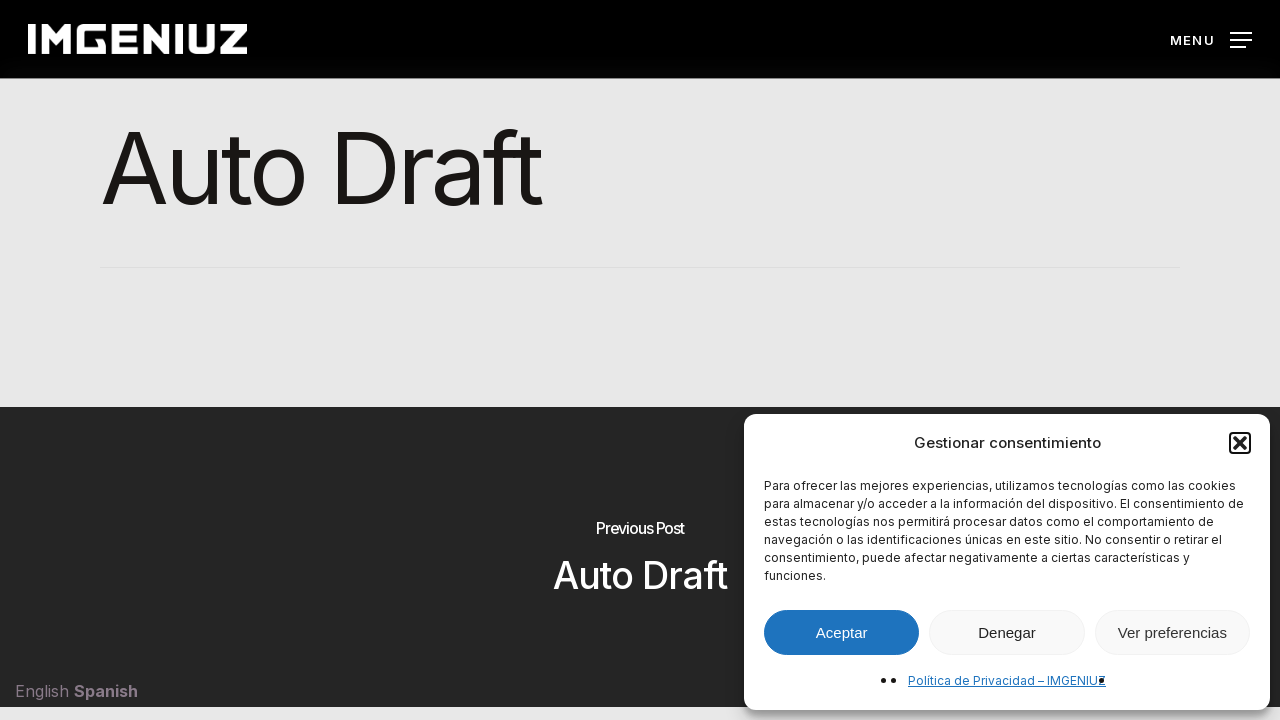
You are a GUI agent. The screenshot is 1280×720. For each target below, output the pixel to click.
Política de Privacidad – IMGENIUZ (1007, 680)
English (42, 691)
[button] (1240, 443)
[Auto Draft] (640, 557)
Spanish (106, 691)
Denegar (1007, 632)
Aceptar (842, 632)
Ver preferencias (1172, 632)
